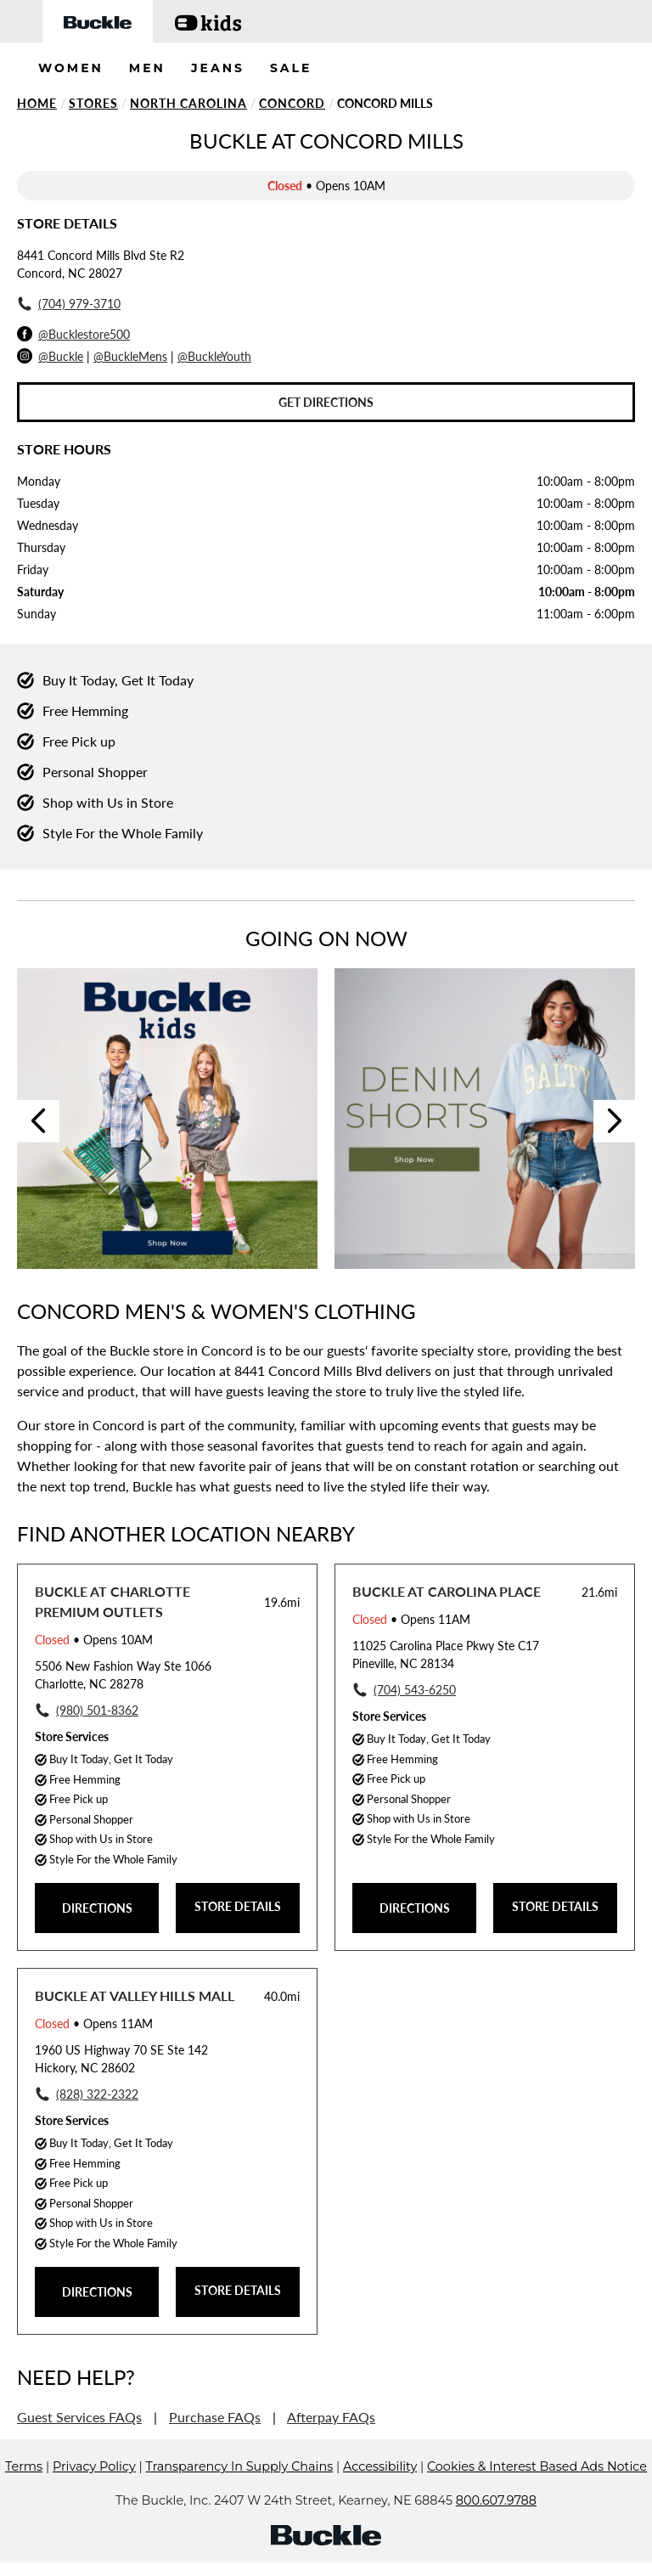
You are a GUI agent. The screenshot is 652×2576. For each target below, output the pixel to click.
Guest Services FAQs (79, 2417)
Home (37, 103)
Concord (292, 103)
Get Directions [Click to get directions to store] (326, 402)
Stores (93, 103)
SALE (291, 68)
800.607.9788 (496, 2500)
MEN (147, 68)
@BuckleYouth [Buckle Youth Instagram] (214, 356)
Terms (23, 2466)
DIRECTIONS (97, 1908)
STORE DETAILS (237, 1906)
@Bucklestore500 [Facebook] (84, 334)
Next (614, 1121)
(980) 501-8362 (97, 1710)
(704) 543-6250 (415, 1690)
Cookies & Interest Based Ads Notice (537, 2466)
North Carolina (188, 103)
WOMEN (71, 68)
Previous (38, 1121)
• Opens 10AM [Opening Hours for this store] (94, 1639)
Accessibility (380, 2466)
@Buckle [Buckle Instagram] (60, 356)
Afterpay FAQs (331, 2417)
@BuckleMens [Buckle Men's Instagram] (130, 356)
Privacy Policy (94, 2466)
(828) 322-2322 (97, 2094)
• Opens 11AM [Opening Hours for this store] (411, 1619)
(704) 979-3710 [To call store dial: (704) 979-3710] (79, 303)
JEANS (217, 68)
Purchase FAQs (215, 2417)
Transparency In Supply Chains (240, 2466)
